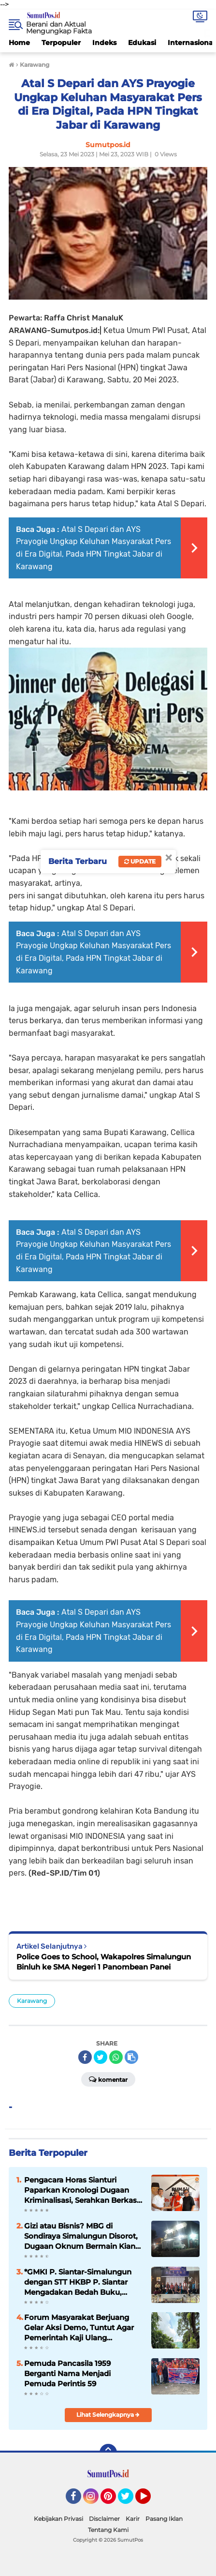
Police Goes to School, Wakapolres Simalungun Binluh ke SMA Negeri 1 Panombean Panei (103, 1961)
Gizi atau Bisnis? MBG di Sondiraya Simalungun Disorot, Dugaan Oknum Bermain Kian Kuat (81, 2236)
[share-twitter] (100, 2057)
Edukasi (142, 42)
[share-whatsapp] (116, 2057)
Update (140, 861)
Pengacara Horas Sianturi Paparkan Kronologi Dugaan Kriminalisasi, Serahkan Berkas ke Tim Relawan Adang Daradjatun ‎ (80, 2190)
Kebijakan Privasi (58, 2518)
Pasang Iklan (164, 2518)
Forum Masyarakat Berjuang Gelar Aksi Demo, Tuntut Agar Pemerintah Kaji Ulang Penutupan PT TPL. (79, 2328)
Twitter (130, 2500)
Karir (133, 2518)
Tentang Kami (108, 2529)
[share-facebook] (85, 2057)
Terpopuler (61, 42)
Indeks (104, 42)
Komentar (108, 2079)
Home (19, 42)
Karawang (32, 2000)
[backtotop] (108, 2452)
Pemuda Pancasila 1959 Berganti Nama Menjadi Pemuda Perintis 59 (67, 2373)
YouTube (149, 2500)
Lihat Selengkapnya (108, 2414)
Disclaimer (104, 2518)
